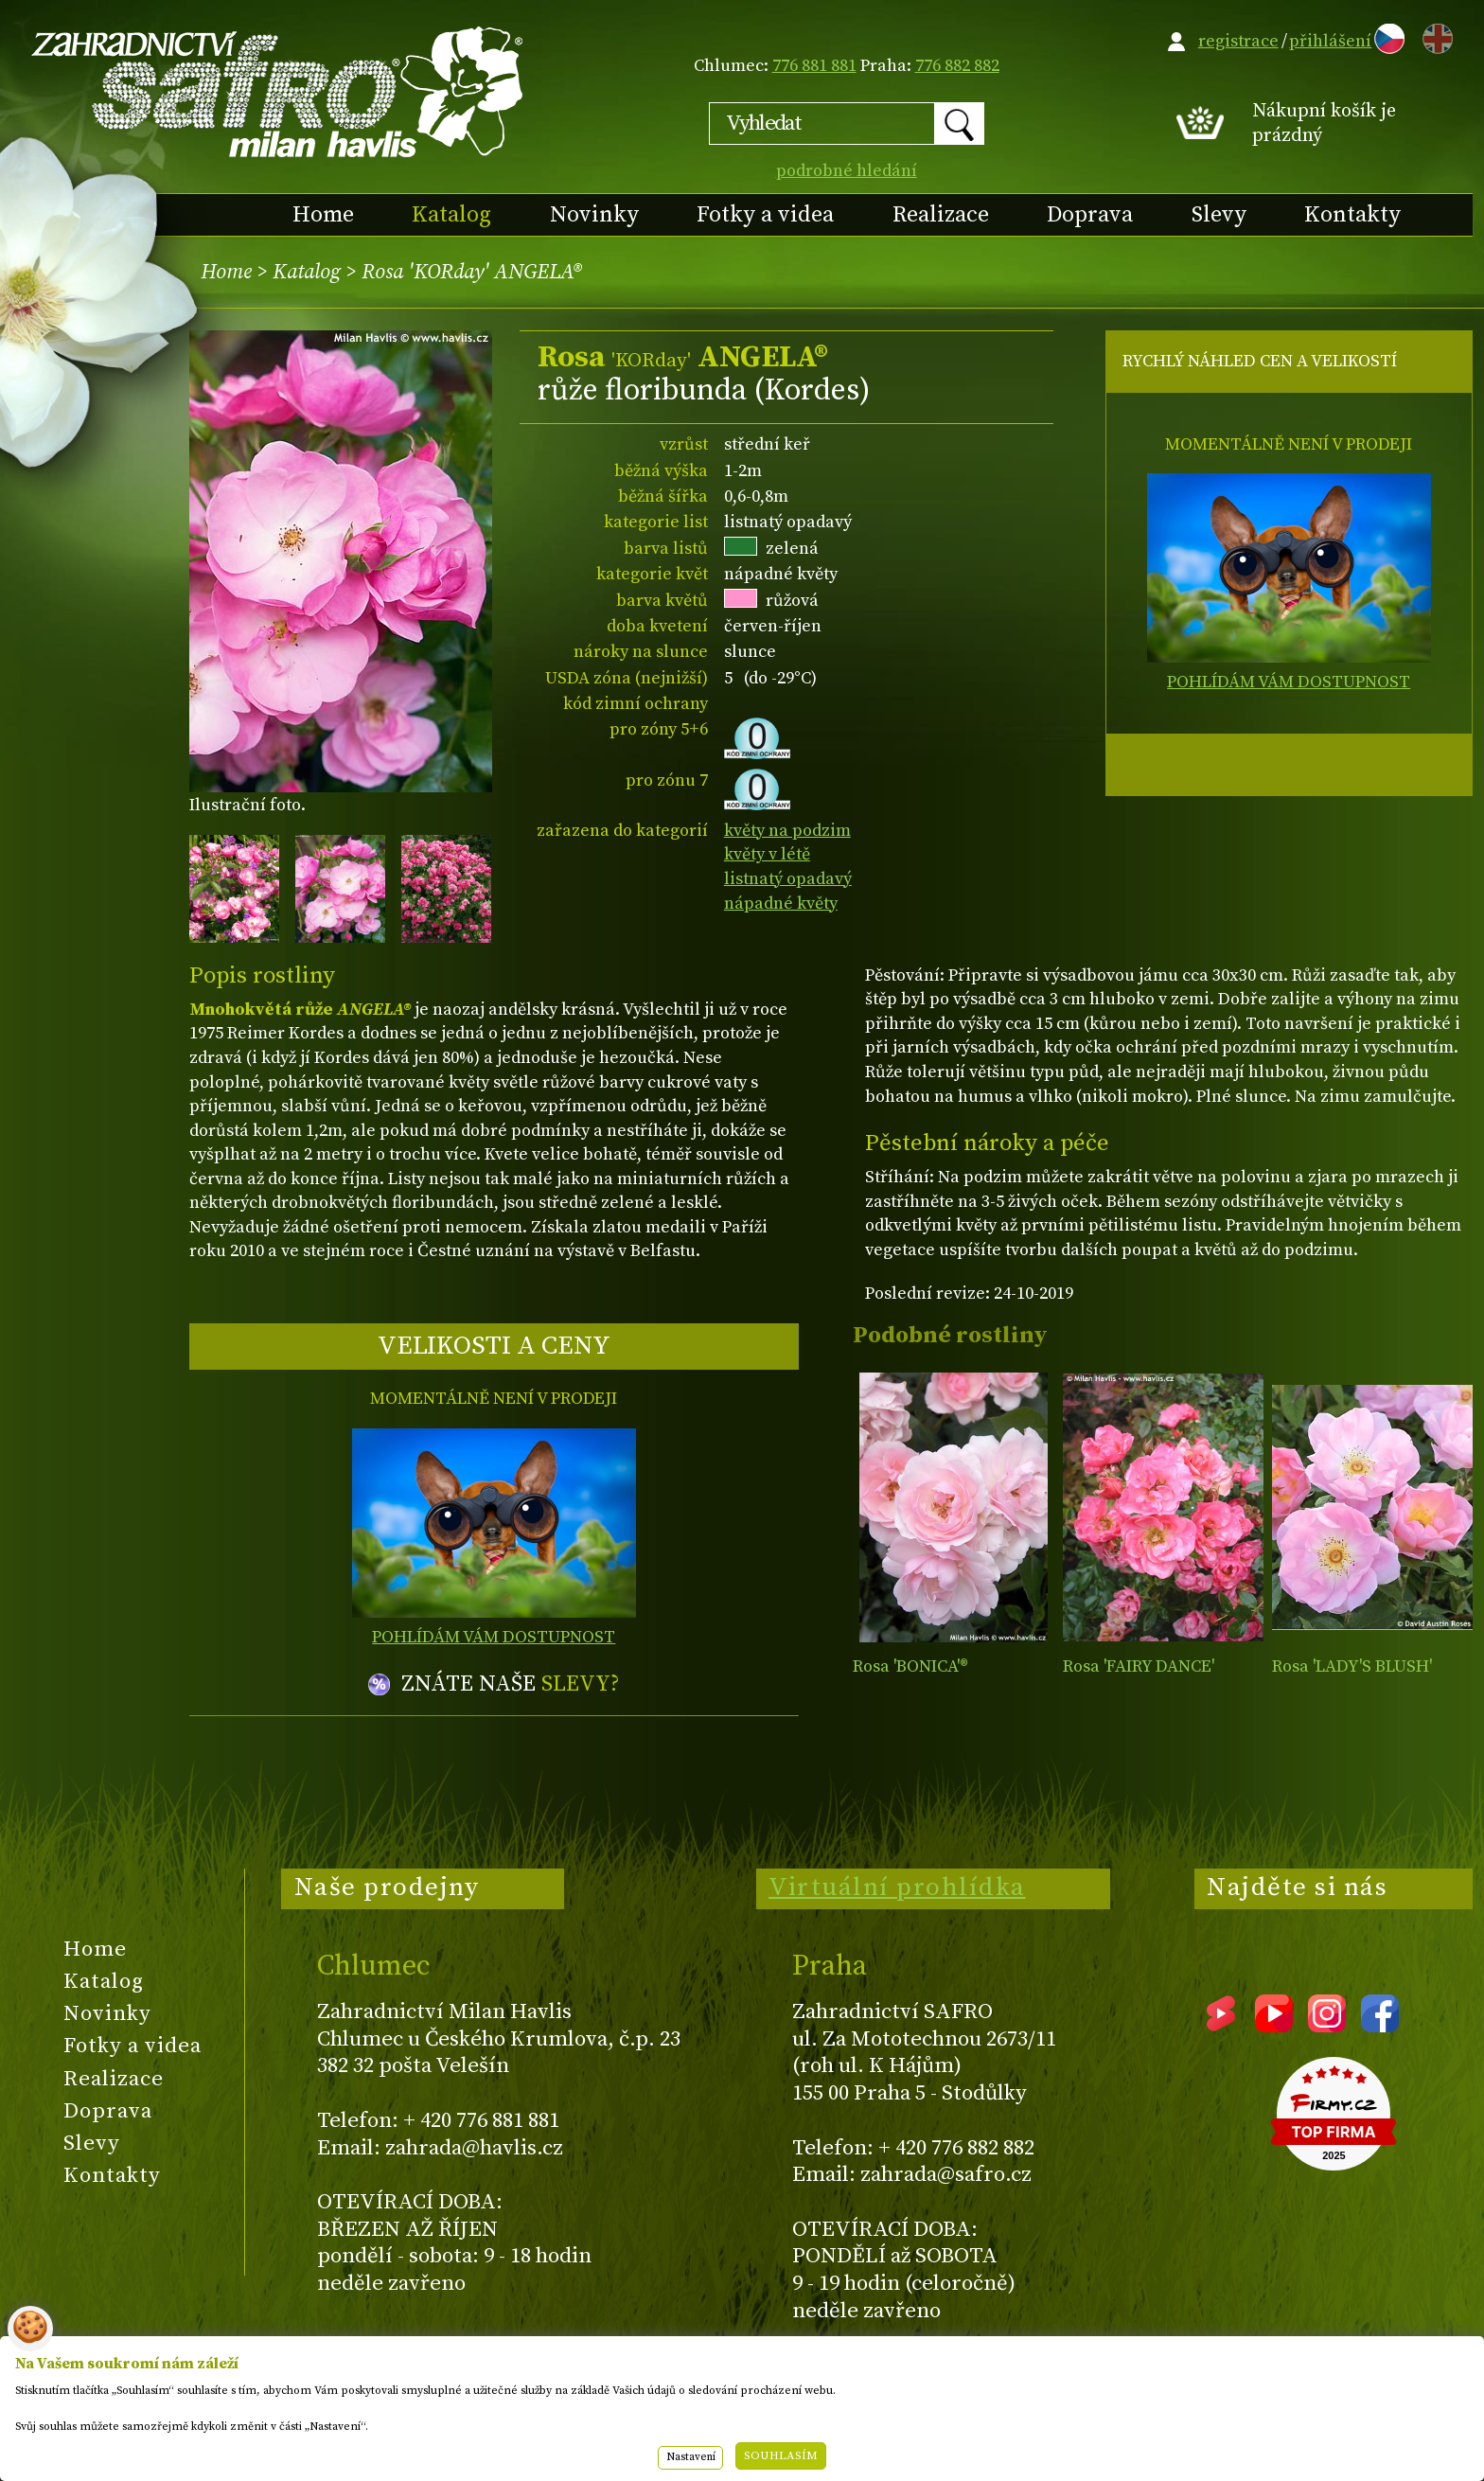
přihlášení (1330, 41)
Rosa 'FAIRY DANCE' (1138, 1666)
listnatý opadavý (788, 879)
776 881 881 (814, 66)
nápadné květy (781, 903)
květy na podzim (787, 831)
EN (1433, 35)
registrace (1238, 41)
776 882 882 (957, 66)
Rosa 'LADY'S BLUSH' (1352, 1666)
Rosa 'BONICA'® (910, 1666)
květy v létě (767, 854)
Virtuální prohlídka (897, 1887)
